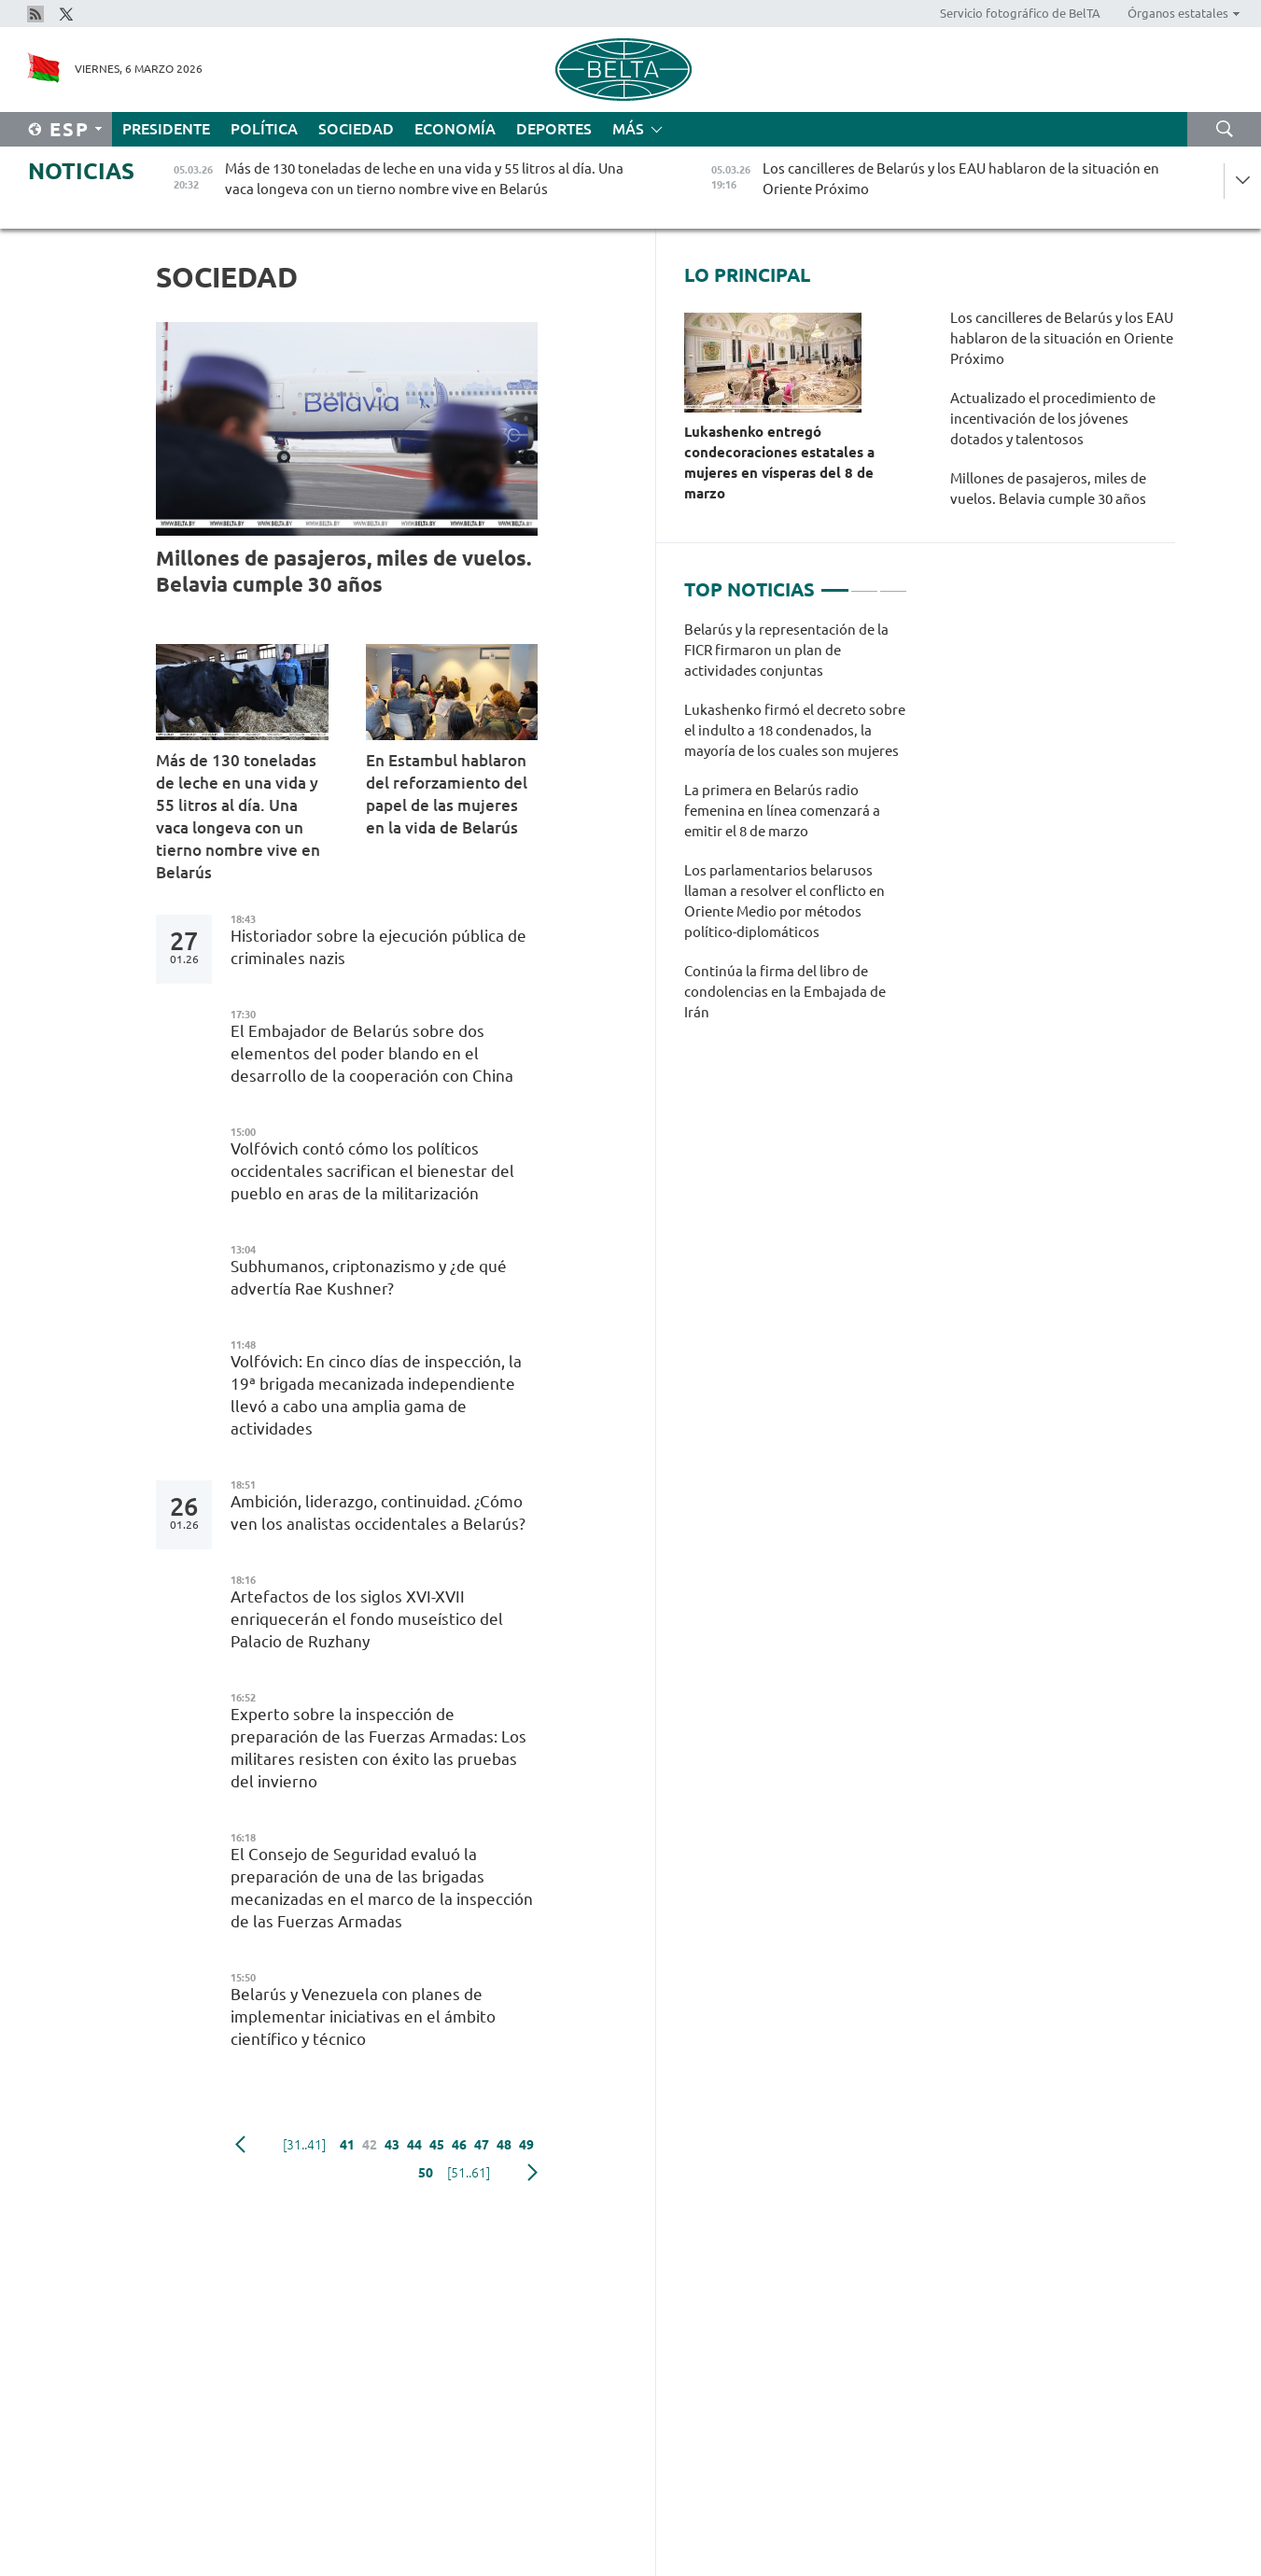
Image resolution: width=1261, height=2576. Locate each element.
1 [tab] (834, 582)
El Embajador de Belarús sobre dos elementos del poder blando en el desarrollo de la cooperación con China (376, 1053)
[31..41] (304, 2144)
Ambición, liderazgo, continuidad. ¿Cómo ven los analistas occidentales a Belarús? (378, 1512)
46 (459, 2144)
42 (369, 2144)
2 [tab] (864, 582)
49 (526, 2144)
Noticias (81, 171)
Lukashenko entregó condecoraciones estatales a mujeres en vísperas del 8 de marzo (779, 462)
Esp (69, 129)
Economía (455, 128)
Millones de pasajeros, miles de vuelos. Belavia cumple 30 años (343, 570)
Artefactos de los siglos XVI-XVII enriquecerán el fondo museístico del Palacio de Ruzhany (367, 1619)
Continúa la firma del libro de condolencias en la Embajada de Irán (785, 991)
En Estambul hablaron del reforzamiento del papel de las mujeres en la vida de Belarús (446, 793)
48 (504, 2144)
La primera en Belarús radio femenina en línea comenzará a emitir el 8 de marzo (782, 810)
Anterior (240, 2145)
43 (392, 2144)
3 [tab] (893, 582)
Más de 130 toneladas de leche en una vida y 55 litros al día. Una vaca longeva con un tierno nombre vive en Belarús (238, 816)
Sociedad (356, 128)
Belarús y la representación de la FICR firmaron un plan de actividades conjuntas (786, 650)
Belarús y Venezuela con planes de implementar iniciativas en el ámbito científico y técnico (363, 2016)
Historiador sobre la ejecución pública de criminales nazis (378, 947)
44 (414, 2144)
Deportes (554, 128)
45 (436, 2144)
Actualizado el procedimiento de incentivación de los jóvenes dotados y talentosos (1053, 418)
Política (264, 128)
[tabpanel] (795, 831)
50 (425, 2172)
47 (481, 2144)
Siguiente (532, 2173)
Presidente (166, 128)
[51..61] (468, 2172)
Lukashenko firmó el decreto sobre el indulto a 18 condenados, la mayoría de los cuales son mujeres (794, 730)
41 (347, 2144)
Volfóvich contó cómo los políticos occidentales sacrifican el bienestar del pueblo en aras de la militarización (372, 1171)
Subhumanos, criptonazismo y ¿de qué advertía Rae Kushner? (369, 1277)
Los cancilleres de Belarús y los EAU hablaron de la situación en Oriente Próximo (1061, 338)
